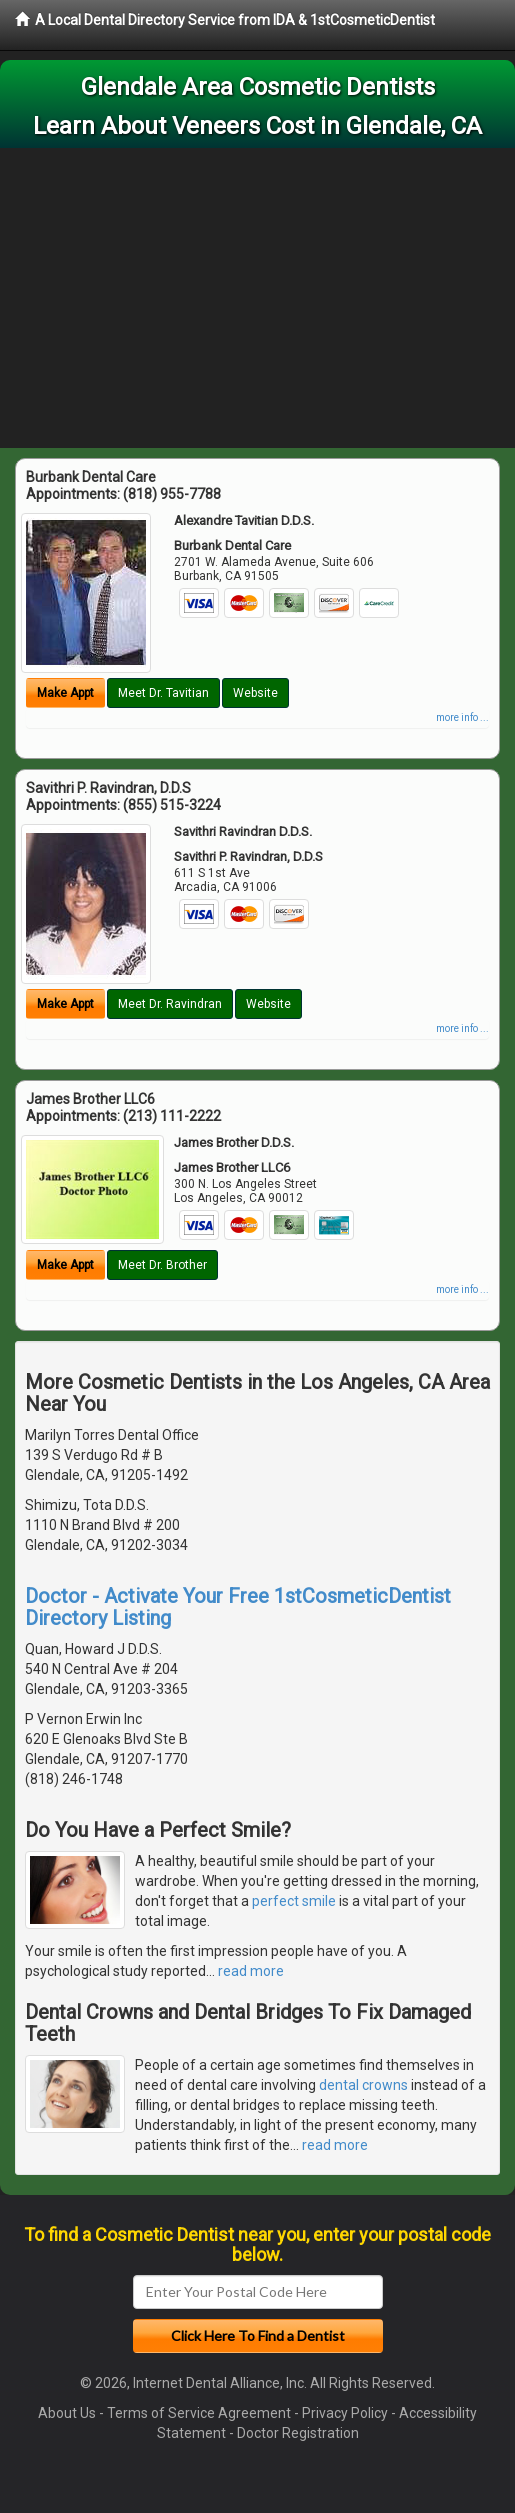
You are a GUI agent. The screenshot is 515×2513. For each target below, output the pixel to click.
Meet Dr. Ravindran (170, 1004)
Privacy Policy (345, 2413)
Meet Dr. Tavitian (163, 693)
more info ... (462, 717)
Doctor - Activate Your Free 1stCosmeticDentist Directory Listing (238, 1607)
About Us (67, 2413)
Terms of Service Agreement (199, 2413)
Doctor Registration (298, 2433)
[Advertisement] (257, 298)
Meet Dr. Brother (162, 1265)
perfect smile (294, 1901)
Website (255, 693)
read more (251, 1971)
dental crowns (363, 2085)
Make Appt (65, 693)
